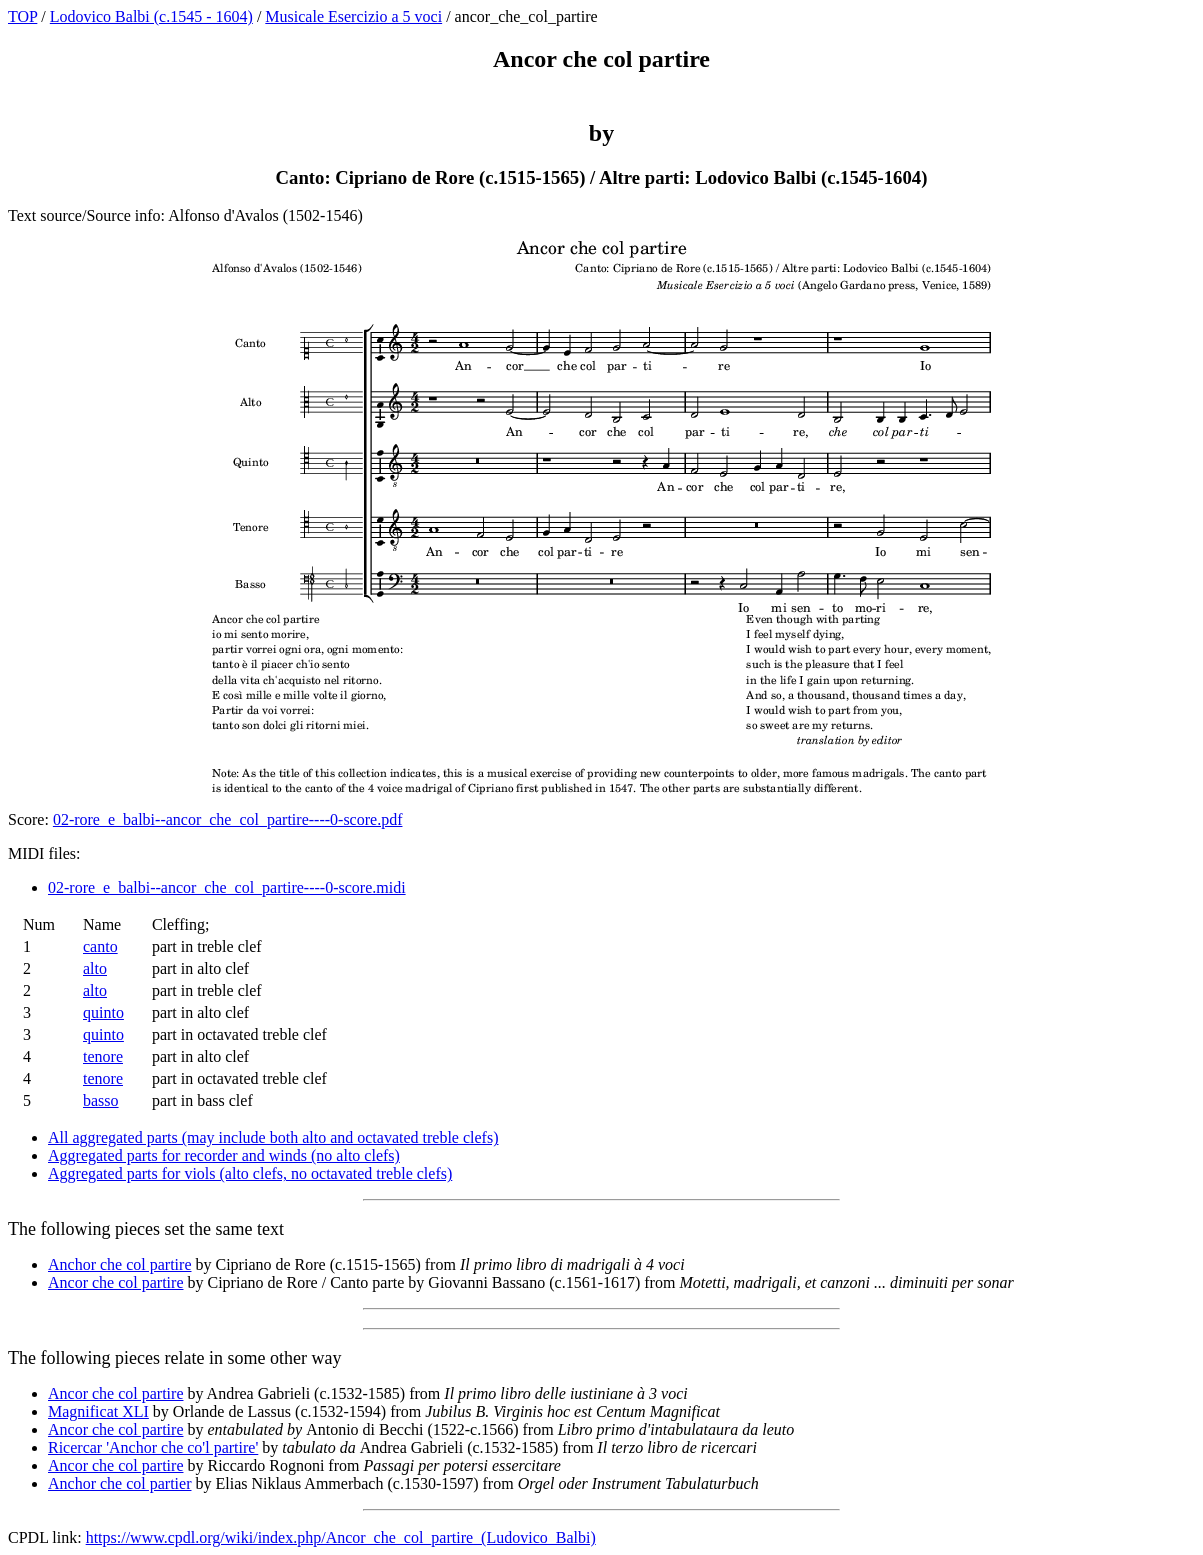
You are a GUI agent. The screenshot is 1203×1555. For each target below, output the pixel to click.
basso (101, 1100)
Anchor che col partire (119, 1264)
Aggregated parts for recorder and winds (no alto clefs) (224, 1155)
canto (100, 946)
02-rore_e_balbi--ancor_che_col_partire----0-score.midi (227, 887)
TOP (22, 16)
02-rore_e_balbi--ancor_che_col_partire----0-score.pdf (228, 819)
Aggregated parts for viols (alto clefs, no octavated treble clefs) (250, 1173)
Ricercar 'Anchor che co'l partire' (153, 1447)
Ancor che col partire (115, 1282)
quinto (103, 1012)
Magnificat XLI (98, 1411)
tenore (103, 1056)
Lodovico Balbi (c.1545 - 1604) (151, 16)
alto (95, 968)
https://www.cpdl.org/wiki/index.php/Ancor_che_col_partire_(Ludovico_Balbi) (341, 1537)
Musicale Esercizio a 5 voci (353, 16)
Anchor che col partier (119, 1483)
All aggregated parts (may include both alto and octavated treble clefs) (273, 1137)
